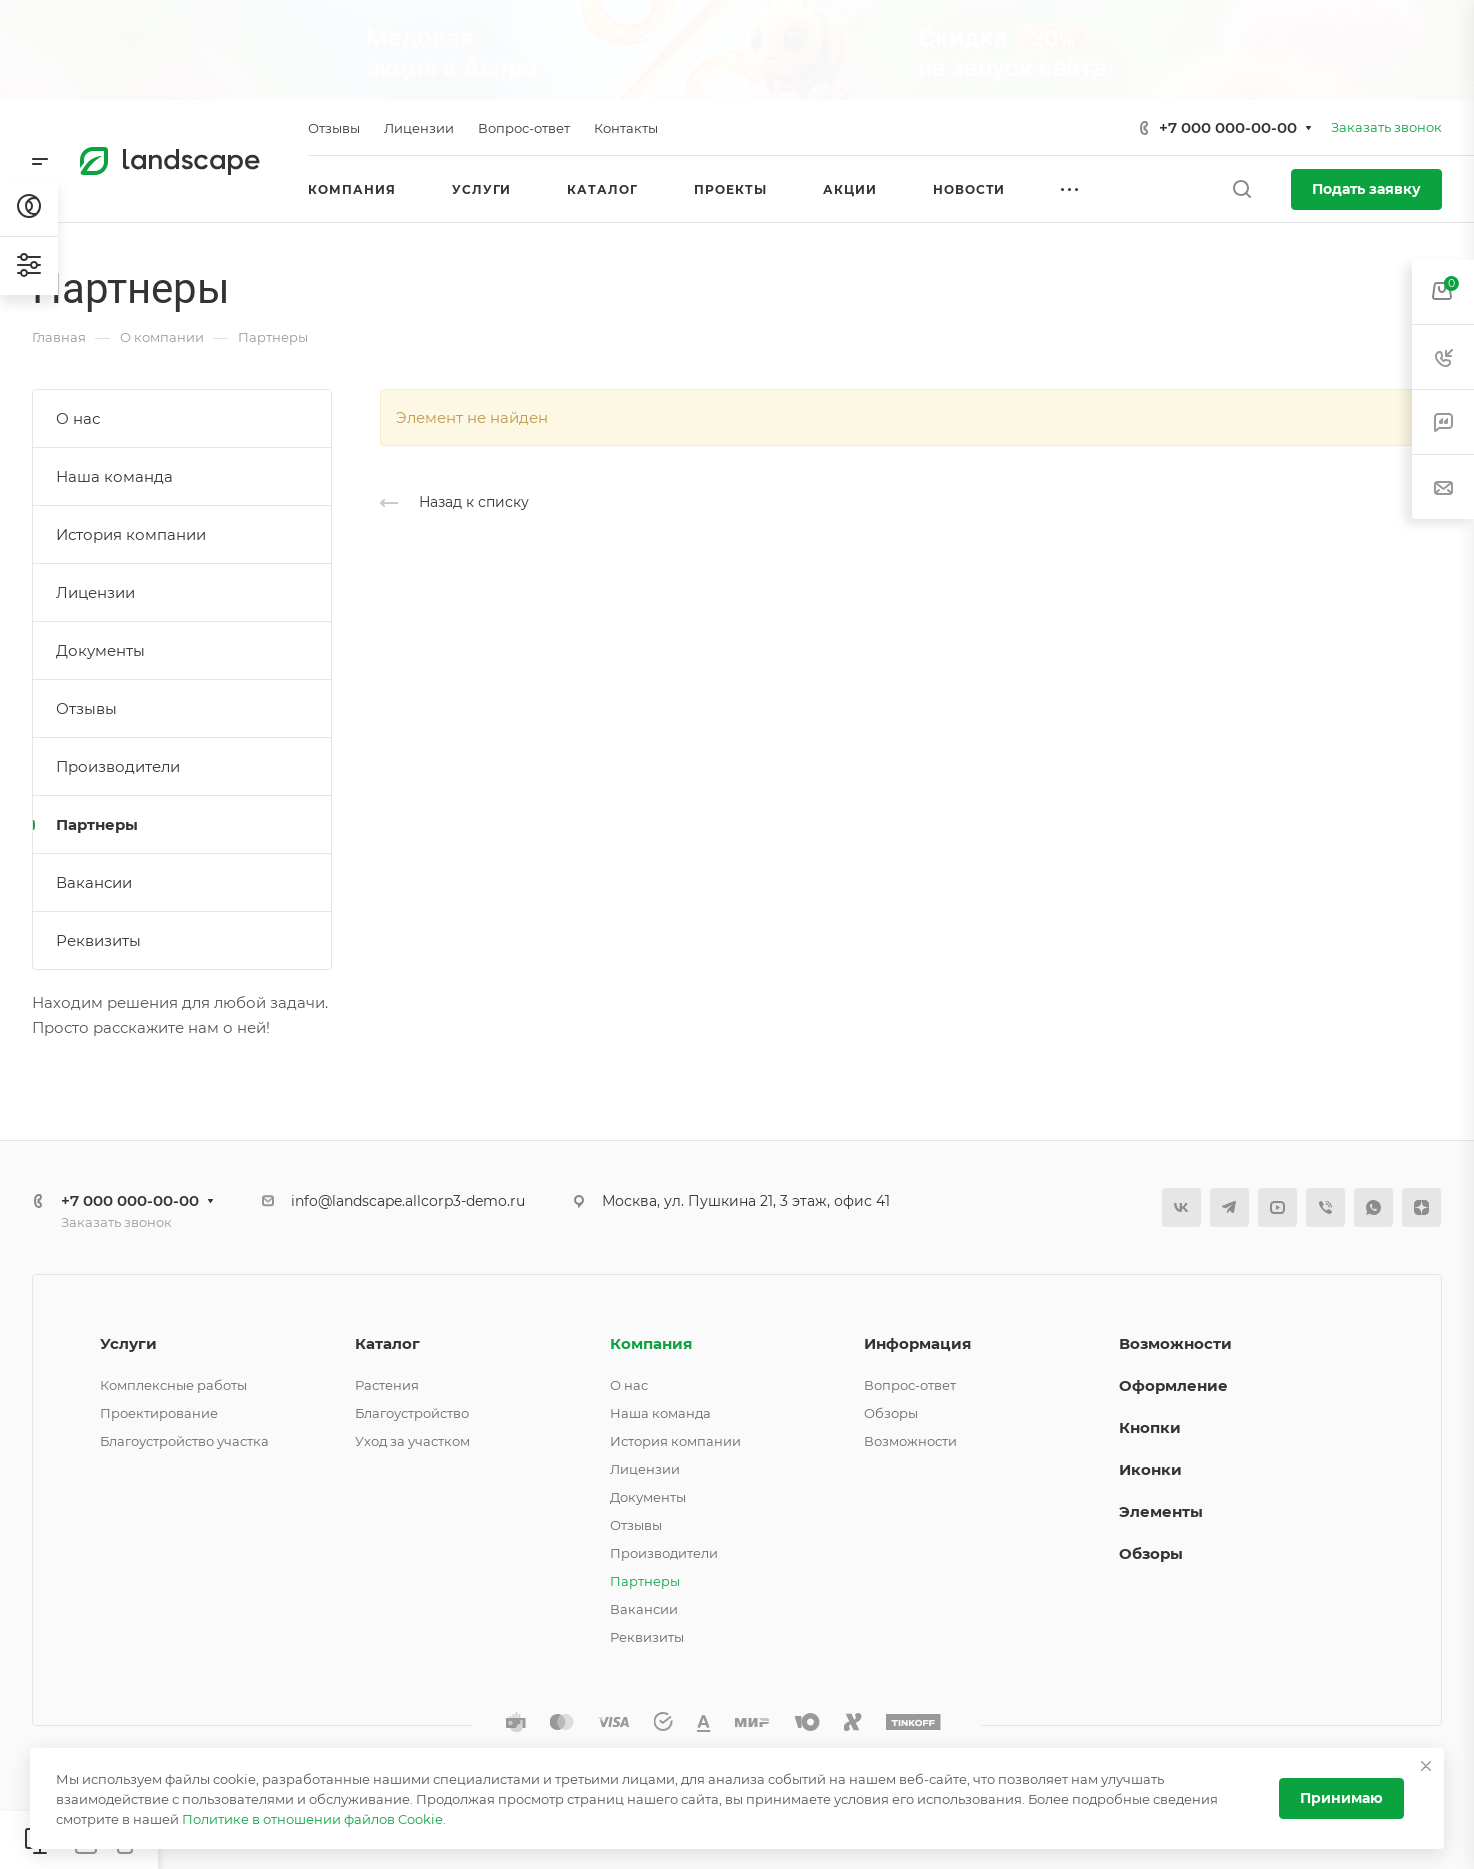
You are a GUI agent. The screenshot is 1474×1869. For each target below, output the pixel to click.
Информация (917, 1343)
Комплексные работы (173, 1385)
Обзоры (891, 1413)
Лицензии (95, 592)
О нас (78, 418)
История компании (131, 534)
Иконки (1150, 1469)
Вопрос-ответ (910, 1385)
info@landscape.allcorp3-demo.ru (408, 1201)
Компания (651, 1343)
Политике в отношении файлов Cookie (312, 1819)
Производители (118, 766)
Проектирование (159, 1413)
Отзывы (86, 708)
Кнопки (1150, 1427)
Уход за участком (412, 1441)
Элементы (1161, 1511)
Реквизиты (98, 940)
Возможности (910, 1441)
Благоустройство (412, 1413)
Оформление (1173, 1385)
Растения (387, 1385)
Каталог (387, 1343)
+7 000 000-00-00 (1228, 127)
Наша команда (114, 476)
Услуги (128, 1343)
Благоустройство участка (184, 1441)
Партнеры (97, 824)
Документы (100, 650)
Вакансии (94, 882)
